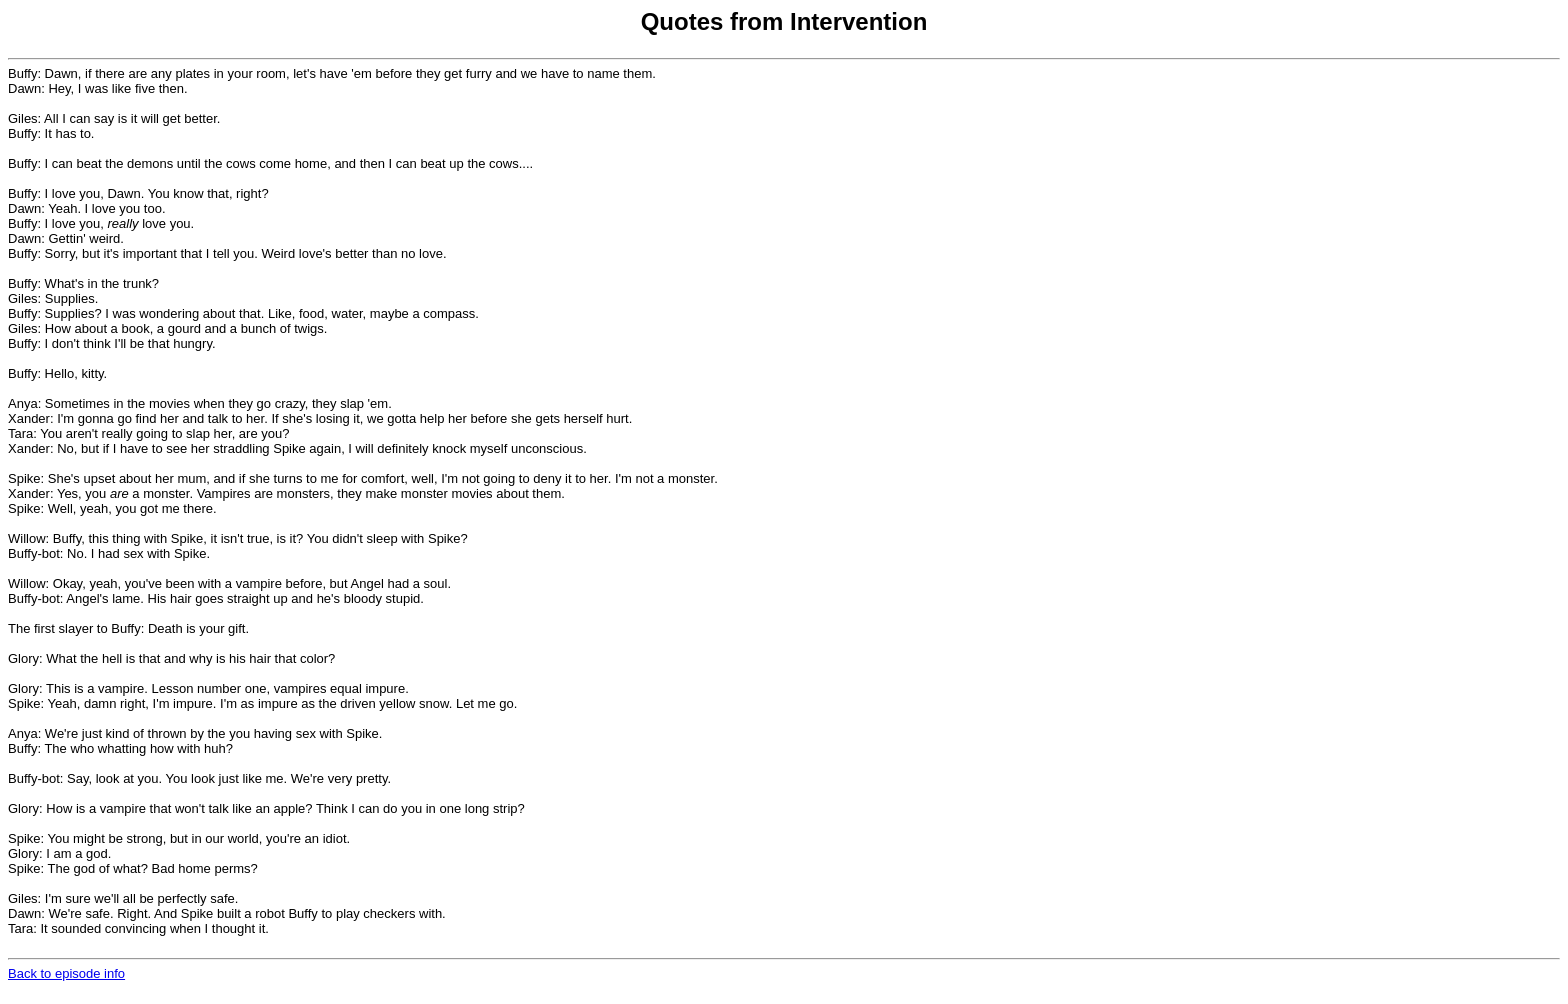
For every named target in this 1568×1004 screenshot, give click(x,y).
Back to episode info (66, 973)
